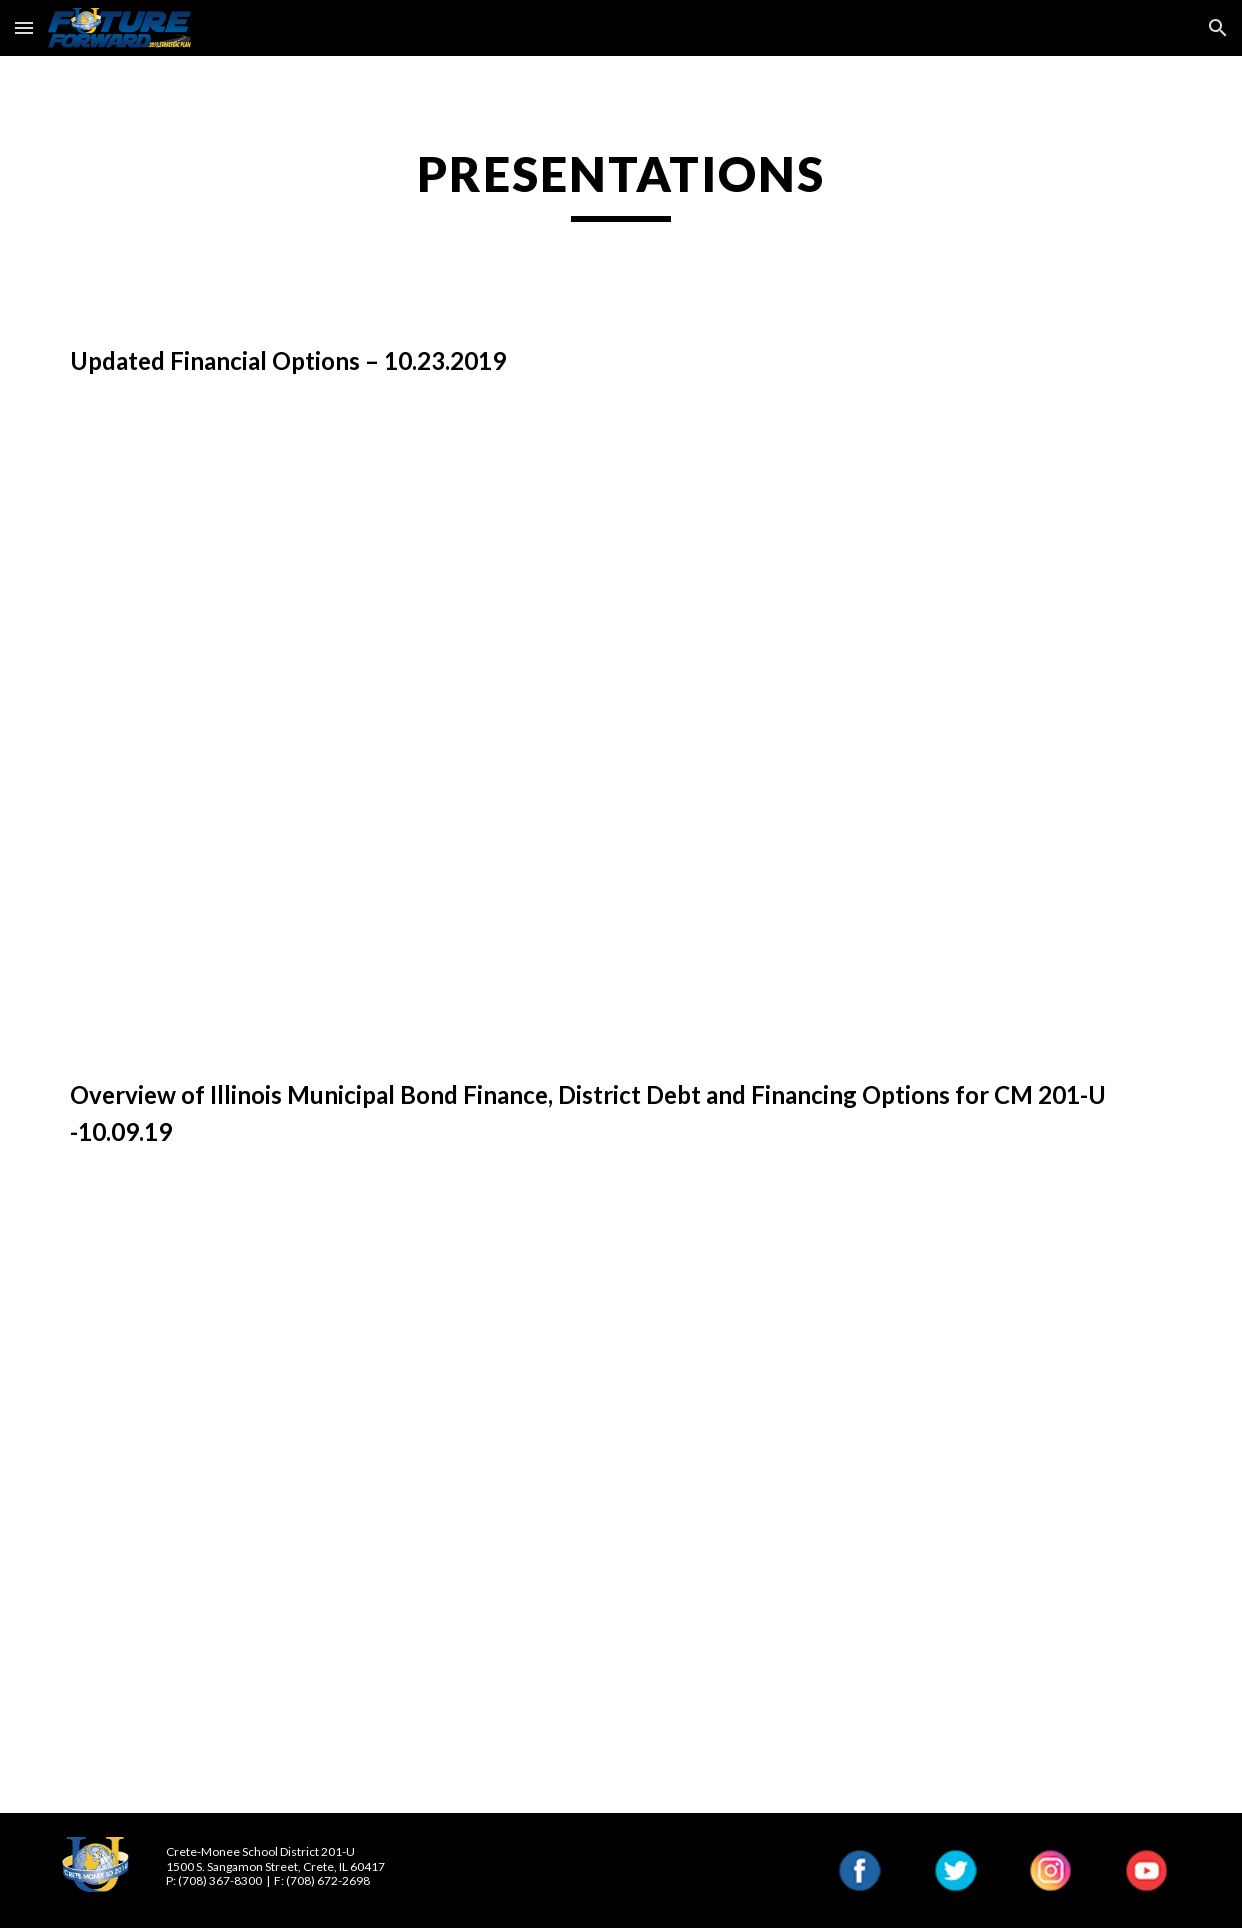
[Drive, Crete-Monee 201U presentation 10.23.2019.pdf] (621, 728)
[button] (24, 27)
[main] (620, 183)
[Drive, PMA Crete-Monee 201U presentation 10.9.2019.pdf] (621, 1498)
